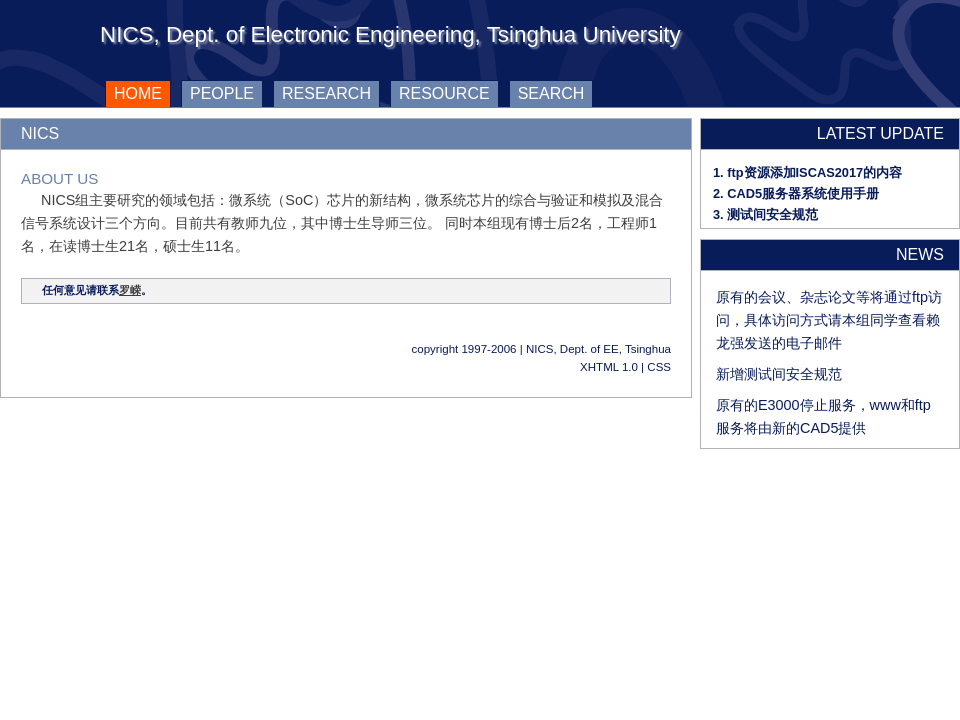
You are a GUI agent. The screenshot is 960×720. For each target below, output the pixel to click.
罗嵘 (130, 290)
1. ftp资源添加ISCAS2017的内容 (807, 172)
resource (444, 93)
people (222, 93)
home (133, 91)
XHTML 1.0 (609, 367)
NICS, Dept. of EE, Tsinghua (598, 349)
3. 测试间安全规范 (765, 214)
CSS (659, 367)
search (551, 93)
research (326, 93)
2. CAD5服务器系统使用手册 (796, 193)
